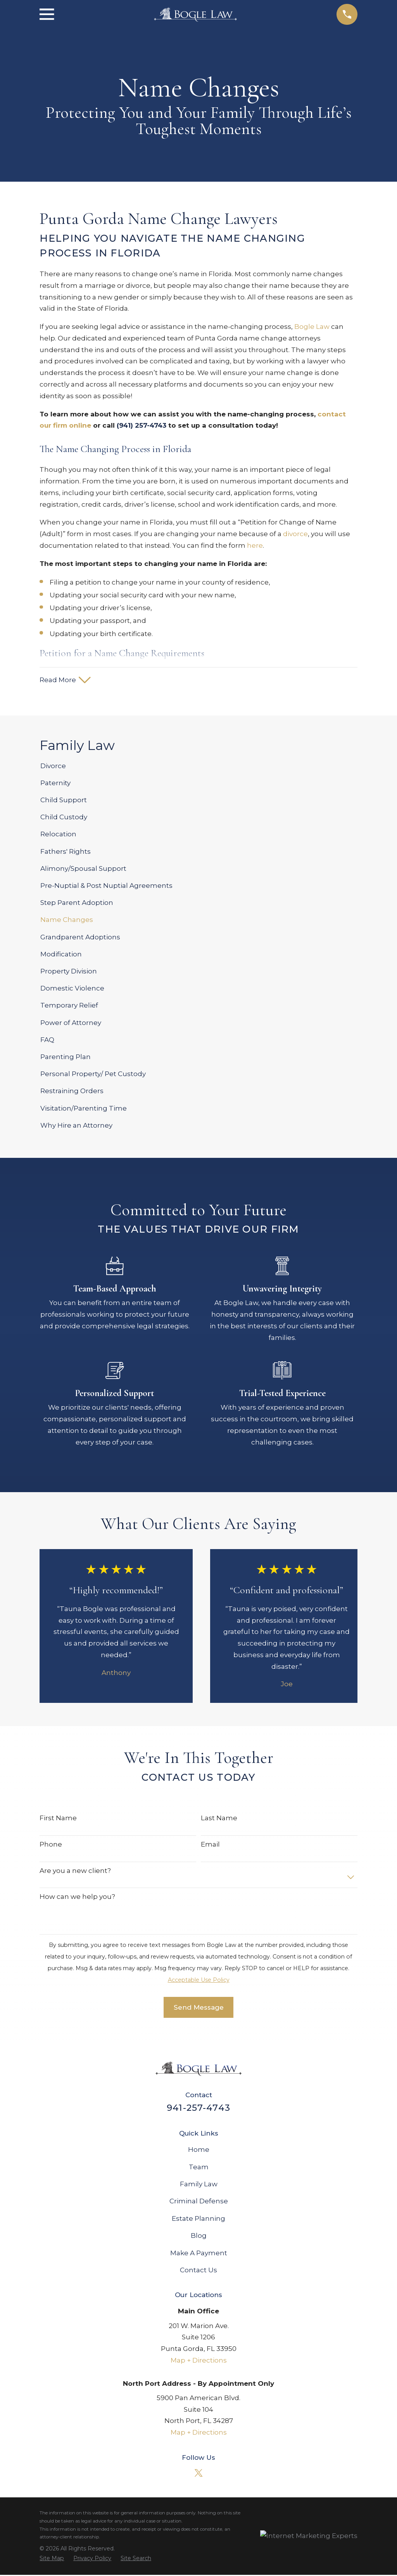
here (255, 545)
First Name (58, 1819)
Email (210, 1845)
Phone (51, 1845)
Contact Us (198, 2271)
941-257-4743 (198, 2108)
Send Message (199, 2008)
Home (198, 2151)
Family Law (198, 2185)
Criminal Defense (198, 2202)
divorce (295, 534)
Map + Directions (199, 2361)
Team (199, 2168)
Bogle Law (312, 326)
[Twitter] (198, 2473)
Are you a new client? (75, 1871)
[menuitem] (198, 767)
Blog (199, 2237)
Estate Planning (198, 2219)
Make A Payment (198, 2254)
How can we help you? (77, 1898)
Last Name (219, 1819)
